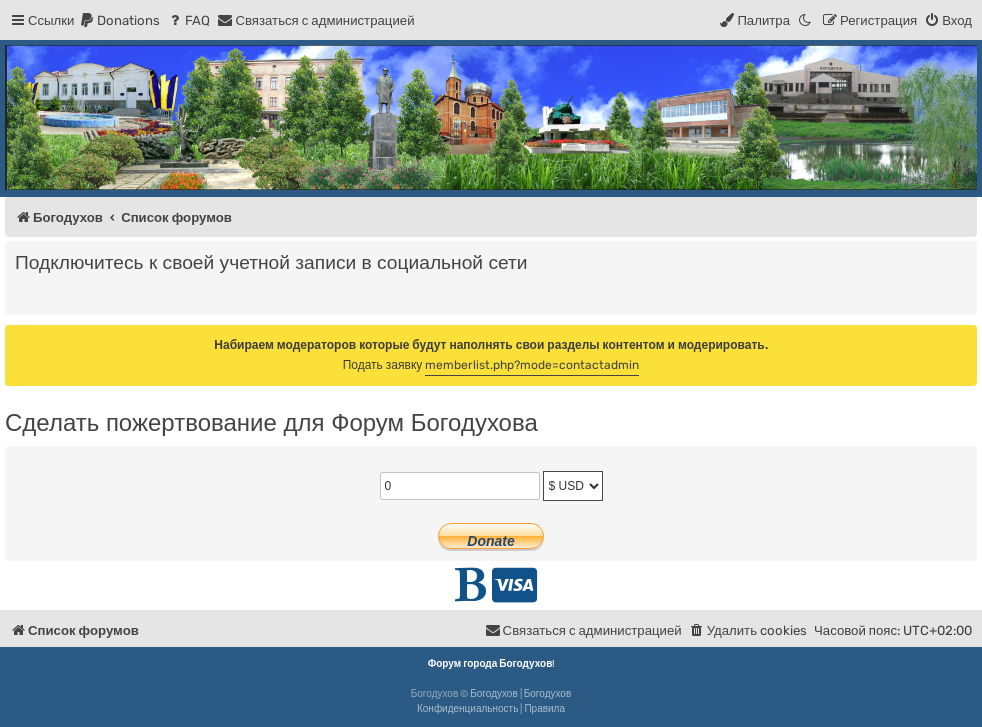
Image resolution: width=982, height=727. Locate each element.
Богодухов (494, 694)
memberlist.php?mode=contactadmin (532, 365)
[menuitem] (119, 20)
